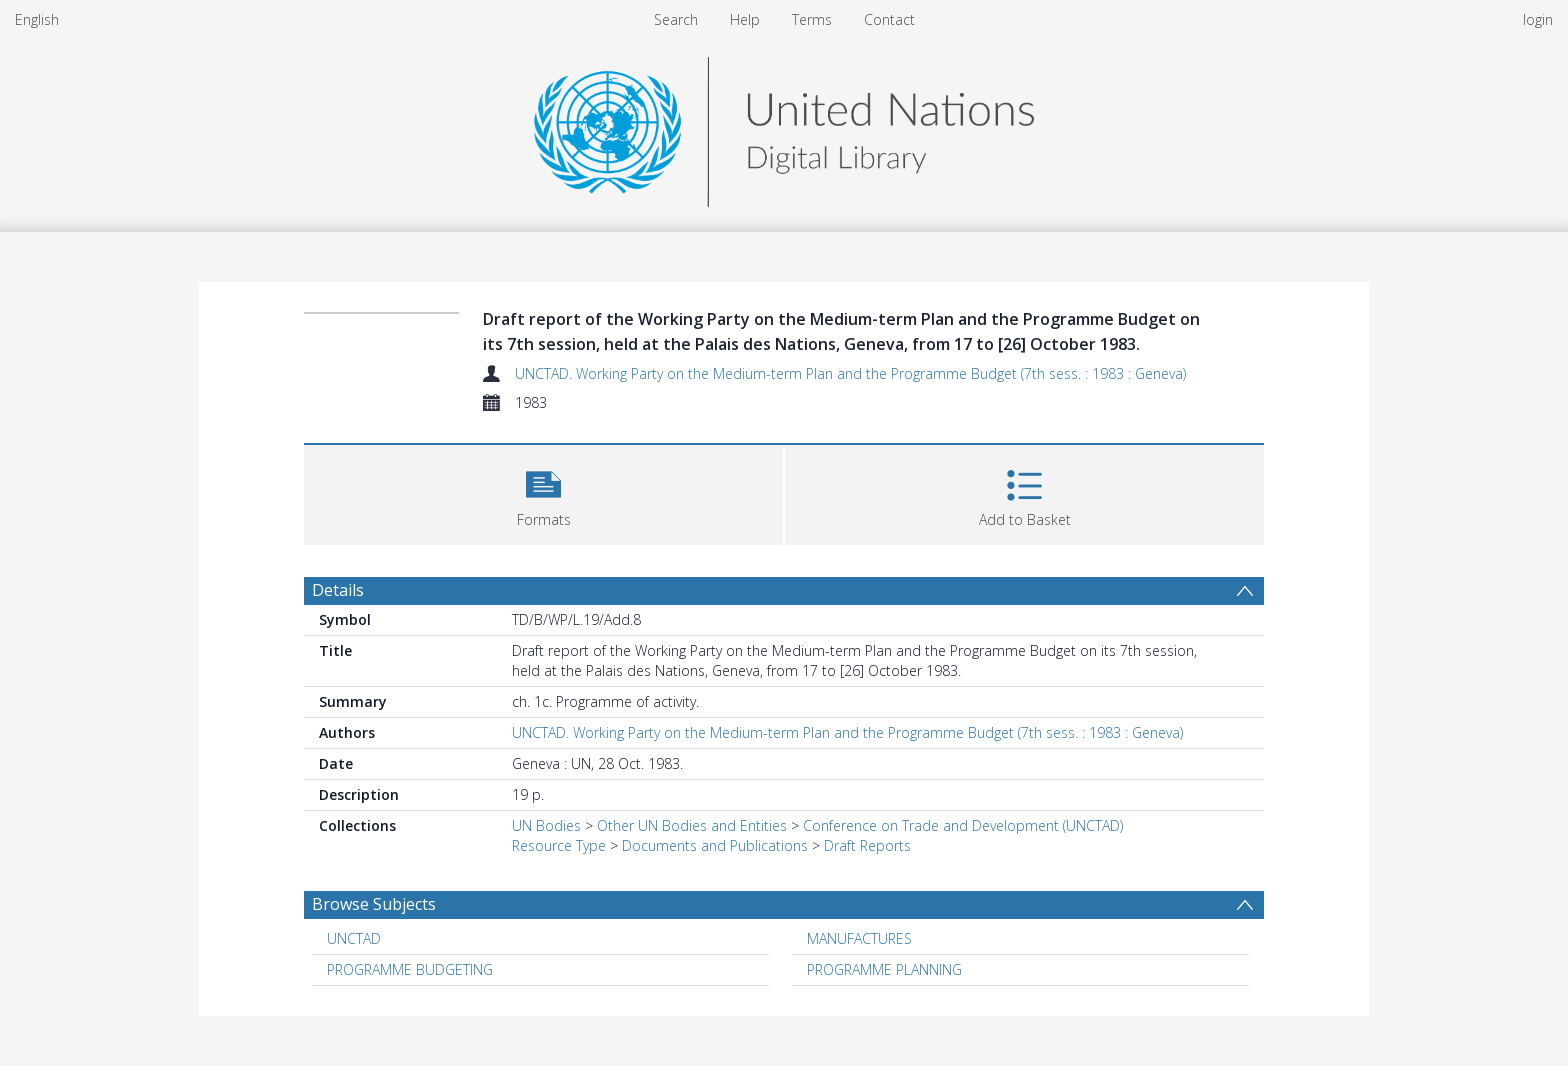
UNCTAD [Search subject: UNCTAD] (354, 938)
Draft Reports (867, 845)
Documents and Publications (715, 845)
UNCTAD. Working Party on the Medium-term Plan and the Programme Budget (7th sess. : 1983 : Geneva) (850, 373)
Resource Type (559, 845)
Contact (889, 19)
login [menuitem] (1538, 19)
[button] (543, 492)
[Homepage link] (784, 126)
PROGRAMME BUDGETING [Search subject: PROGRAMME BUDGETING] (410, 969)
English (37, 19)
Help (745, 19)
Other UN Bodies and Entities (692, 825)
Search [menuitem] (676, 19)
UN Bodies (546, 825)
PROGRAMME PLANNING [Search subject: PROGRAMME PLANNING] (884, 969)
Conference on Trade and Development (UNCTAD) (963, 825)
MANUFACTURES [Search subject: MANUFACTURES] (859, 938)
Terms (812, 19)
